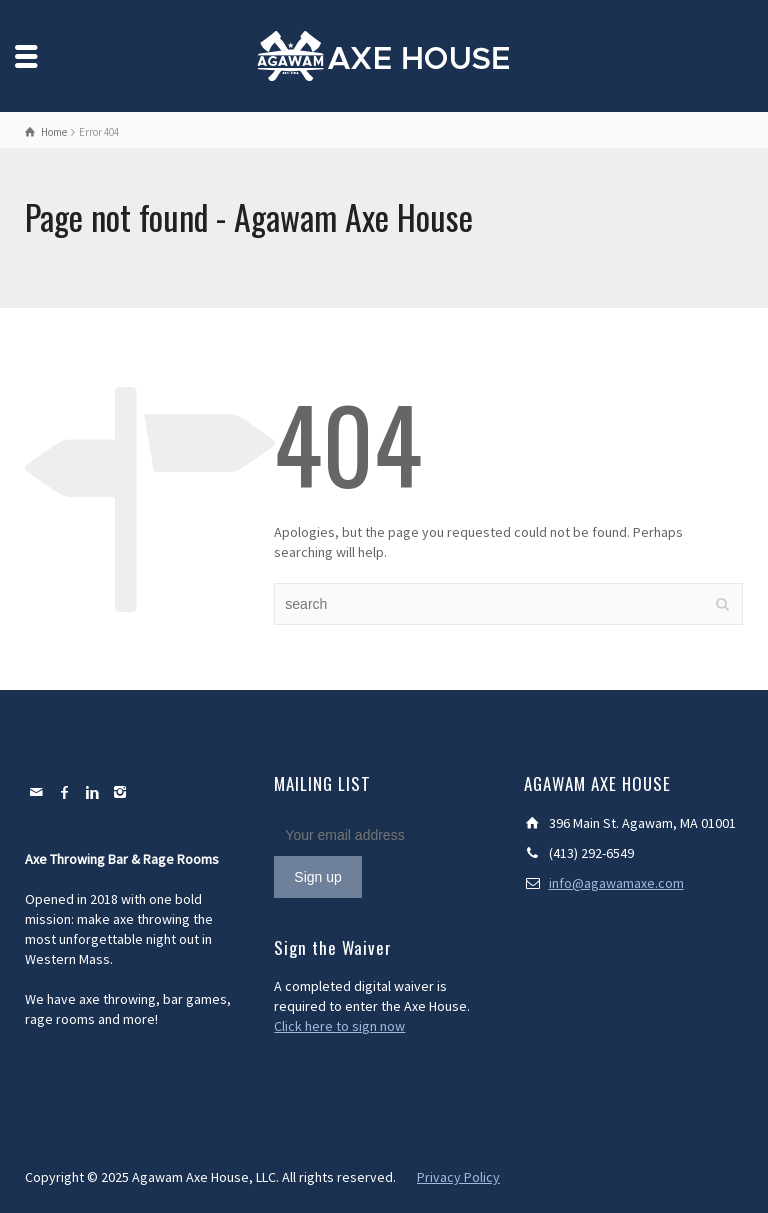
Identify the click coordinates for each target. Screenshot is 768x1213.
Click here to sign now (339, 1026)
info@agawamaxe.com (616, 883)
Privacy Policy (458, 1177)
